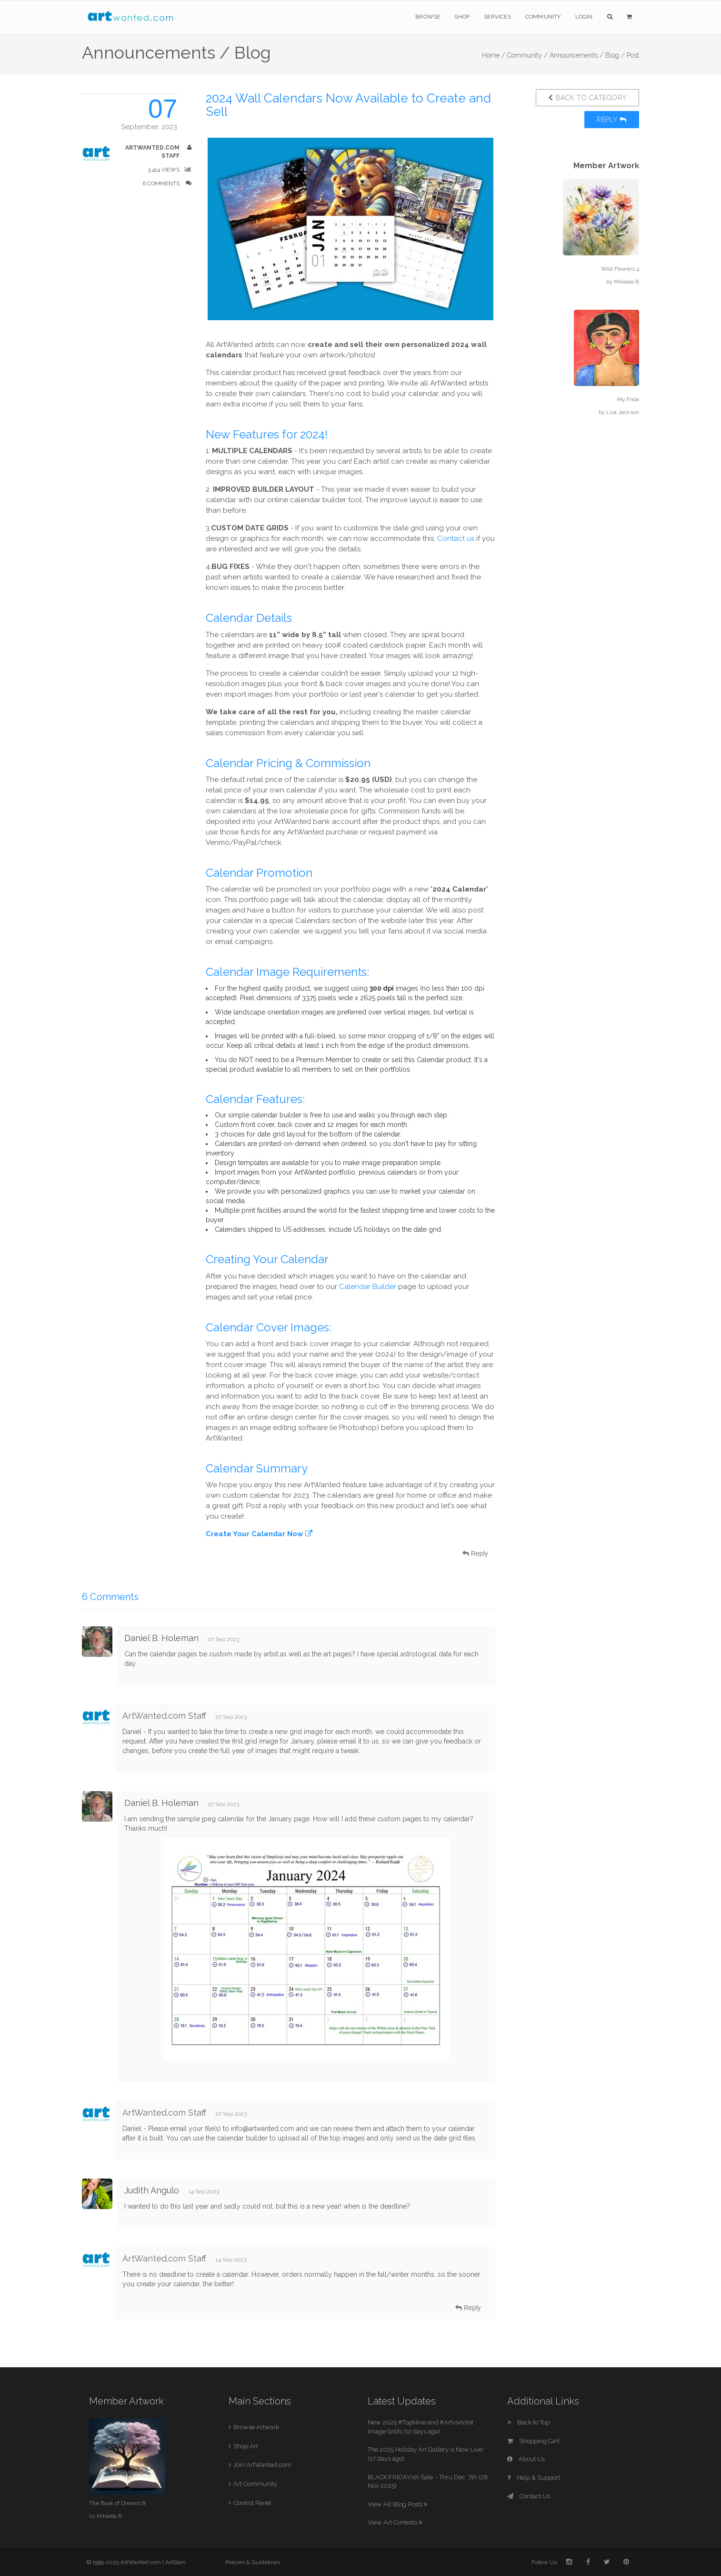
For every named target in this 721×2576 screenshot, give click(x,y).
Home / (493, 55)
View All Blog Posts (397, 2504)
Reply (612, 119)
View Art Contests (395, 2522)
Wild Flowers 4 (620, 268)
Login (584, 16)
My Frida (628, 399)
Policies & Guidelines (252, 2562)
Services (497, 16)
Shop (462, 16)
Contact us (455, 538)
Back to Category (587, 97)
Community (543, 16)
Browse (427, 16)
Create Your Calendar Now (259, 1534)
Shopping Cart (533, 2440)
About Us (526, 2459)
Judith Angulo (151, 2190)
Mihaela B (626, 281)
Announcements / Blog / (587, 55)
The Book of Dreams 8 (117, 2503)
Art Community (255, 2483)
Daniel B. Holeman (161, 1638)
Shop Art (245, 2446)
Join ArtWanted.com (262, 2464)
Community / (527, 55)
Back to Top (528, 2422)
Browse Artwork (256, 2427)
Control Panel (252, 2502)
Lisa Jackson (622, 412)
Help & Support (533, 2477)
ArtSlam (175, 2562)
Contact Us (528, 2496)
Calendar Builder (367, 1286)
